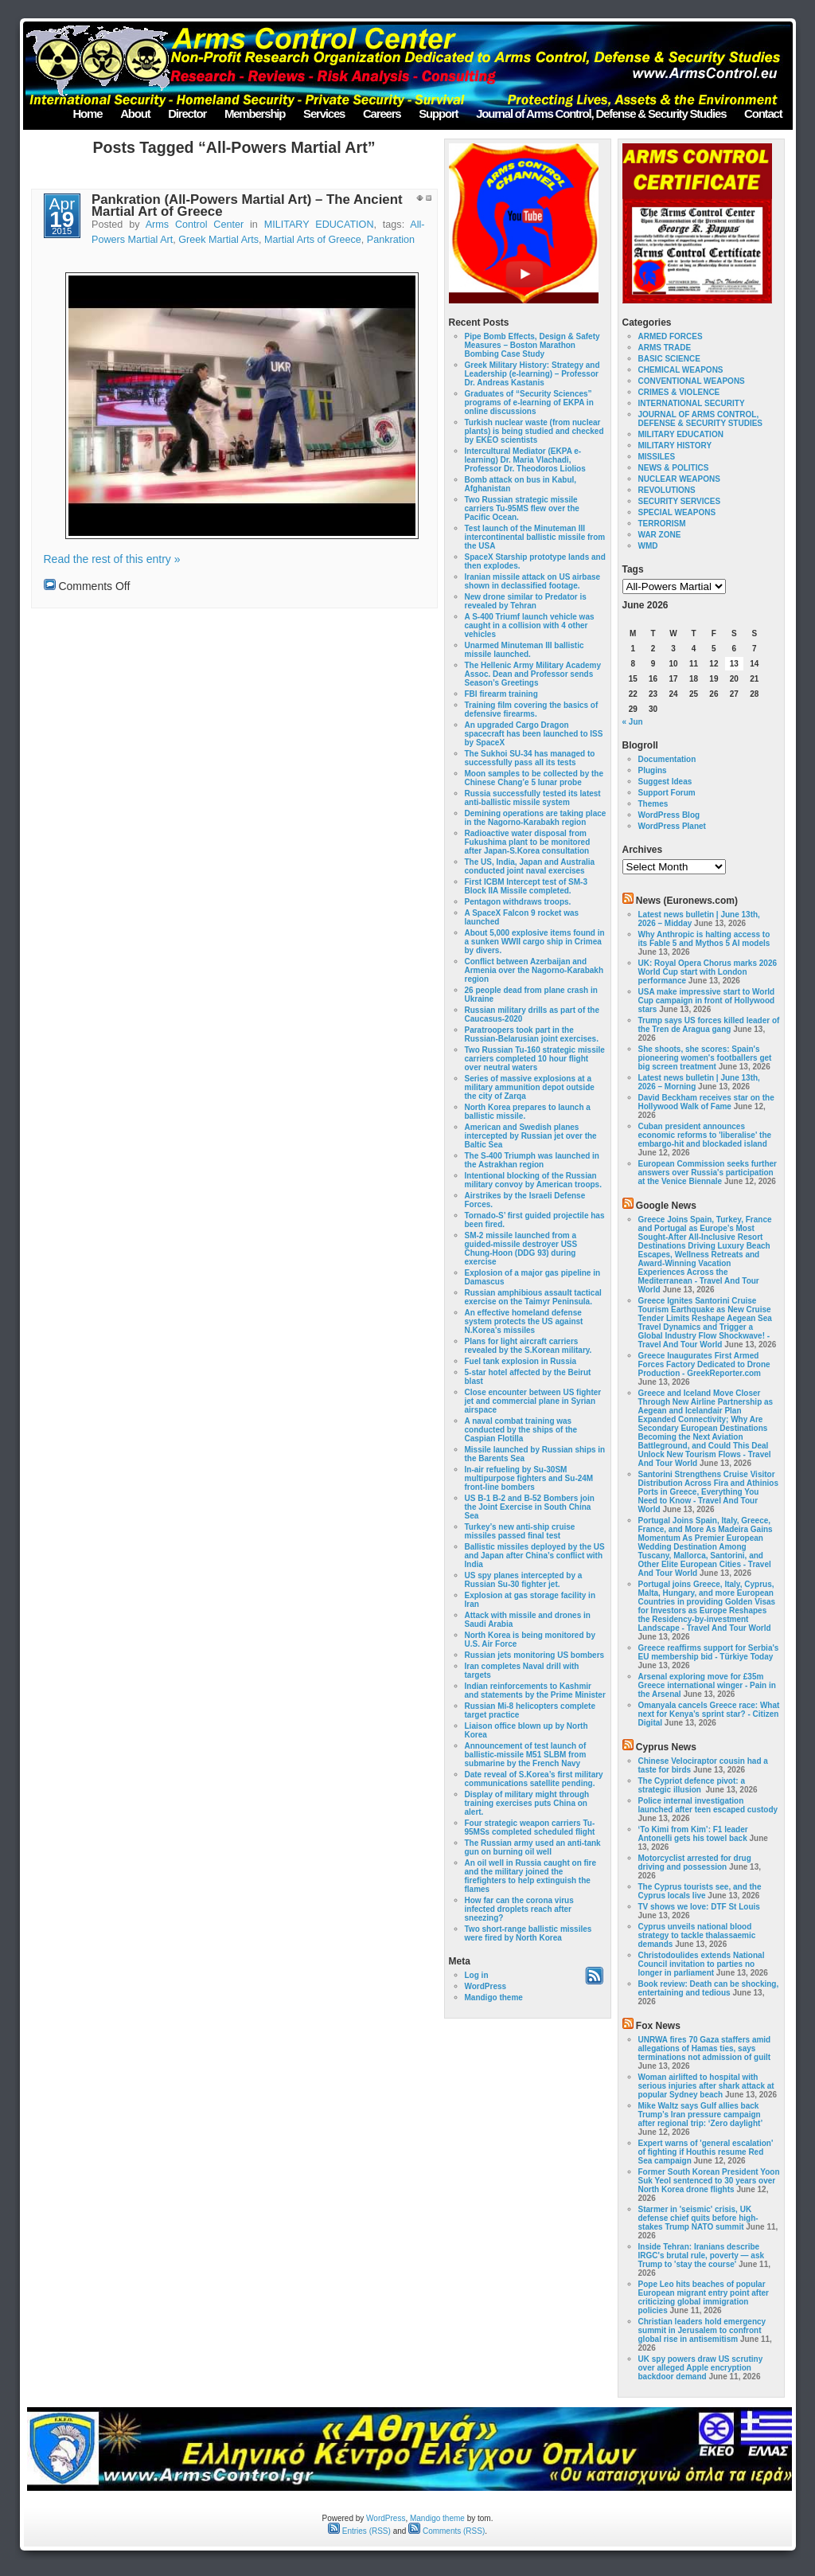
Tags (633, 569)
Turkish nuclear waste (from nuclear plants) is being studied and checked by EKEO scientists (534, 431)
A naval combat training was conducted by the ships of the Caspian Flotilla (521, 1430)
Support (438, 113)
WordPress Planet (672, 826)
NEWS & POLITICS (673, 467)
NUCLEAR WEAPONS (679, 479)
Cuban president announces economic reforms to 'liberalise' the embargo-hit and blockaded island (705, 1135)
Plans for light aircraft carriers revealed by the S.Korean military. (528, 1345)
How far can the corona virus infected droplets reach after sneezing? (519, 1909)
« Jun (632, 721)
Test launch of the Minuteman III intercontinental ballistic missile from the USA (535, 537)
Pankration (391, 239)
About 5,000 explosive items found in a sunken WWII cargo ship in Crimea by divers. (535, 941)
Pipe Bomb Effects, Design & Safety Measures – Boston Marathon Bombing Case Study (532, 345)
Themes (653, 803)
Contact (763, 113)
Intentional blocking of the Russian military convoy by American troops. (533, 1180)
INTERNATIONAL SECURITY (691, 403)
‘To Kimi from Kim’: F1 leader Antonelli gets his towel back (693, 1834)
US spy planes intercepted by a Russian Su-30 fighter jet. (524, 1580)
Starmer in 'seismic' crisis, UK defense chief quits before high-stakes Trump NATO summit (698, 2218)
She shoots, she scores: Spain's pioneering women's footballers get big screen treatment (705, 1058)
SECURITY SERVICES (679, 501)
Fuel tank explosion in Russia (521, 1361)
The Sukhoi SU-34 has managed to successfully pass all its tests (530, 758)
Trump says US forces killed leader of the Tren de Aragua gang (709, 1025)
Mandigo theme (494, 1997)
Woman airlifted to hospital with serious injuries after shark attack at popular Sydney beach (706, 2086)
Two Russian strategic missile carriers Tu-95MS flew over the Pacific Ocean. (522, 508)
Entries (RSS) (359, 2531)
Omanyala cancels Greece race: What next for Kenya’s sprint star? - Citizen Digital (709, 1714)
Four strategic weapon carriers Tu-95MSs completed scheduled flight (530, 1827)
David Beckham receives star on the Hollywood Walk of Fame (706, 1102)
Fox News (658, 2025)
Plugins (652, 770)
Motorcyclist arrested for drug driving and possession (694, 1862)
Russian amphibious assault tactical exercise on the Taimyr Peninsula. (533, 1297)
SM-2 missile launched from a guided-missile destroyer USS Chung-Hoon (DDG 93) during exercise (521, 1248)
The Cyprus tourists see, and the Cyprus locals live (700, 1891)
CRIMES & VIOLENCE (679, 392)
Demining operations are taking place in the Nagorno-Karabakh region (535, 818)
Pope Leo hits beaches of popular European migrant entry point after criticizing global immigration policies (703, 2297)
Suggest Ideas (665, 781)
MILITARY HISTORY (675, 445)
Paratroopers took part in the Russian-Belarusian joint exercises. (532, 1034)
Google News (666, 1205)
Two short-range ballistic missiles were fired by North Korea (528, 1933)
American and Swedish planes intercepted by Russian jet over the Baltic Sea (531, 1136)
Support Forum (667, 792)
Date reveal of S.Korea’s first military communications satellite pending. (534, 1779)
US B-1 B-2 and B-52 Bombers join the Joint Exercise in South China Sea (530, 1507)
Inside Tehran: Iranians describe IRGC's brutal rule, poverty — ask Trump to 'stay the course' (701, 2255)
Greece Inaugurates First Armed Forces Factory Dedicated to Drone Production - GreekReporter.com (704, 1364)
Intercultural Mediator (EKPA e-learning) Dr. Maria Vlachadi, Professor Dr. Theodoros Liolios (525, 460)
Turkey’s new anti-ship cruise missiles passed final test (520, 1531)
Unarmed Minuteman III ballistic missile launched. (524, 650)
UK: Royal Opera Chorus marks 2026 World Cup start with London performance (708, 972)
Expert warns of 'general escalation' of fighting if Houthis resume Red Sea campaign (706, 2152)
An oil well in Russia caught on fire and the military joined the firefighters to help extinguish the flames (531, 1876)
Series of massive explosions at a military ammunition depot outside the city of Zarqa (530, 1087)
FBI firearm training (501, 694)
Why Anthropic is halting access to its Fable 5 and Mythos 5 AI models (704, 939)
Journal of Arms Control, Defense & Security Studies (601, 113)
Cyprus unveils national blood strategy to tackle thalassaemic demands (697, 1935)
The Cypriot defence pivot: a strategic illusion (691, 1785)
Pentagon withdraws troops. (518, 901)
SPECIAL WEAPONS (677, 512)
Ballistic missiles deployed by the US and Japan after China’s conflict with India (535, 1555)
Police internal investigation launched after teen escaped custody (708, 1805)
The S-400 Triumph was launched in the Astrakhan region (532, 1160)
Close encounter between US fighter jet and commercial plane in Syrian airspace (533, 1401)
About (135, 113)
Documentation (667, 759)
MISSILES (657, 456)
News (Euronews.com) (687, 900)
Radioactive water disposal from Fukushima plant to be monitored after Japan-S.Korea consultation (528, 842)
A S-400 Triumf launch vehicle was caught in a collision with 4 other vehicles (530, 625)
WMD (648, 545)
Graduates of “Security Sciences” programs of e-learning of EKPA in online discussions (529, 402)
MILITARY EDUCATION (319, 224)
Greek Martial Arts (218, 239)
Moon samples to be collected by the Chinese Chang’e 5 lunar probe (534, 778)
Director (187, 113)
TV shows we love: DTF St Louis (699, 1906)
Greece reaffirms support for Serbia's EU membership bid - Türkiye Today (708, 1652)
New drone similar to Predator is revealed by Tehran (526, 601)
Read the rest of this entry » (112, 559)
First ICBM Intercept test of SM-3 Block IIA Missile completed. (526, 886)
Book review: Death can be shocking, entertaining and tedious (708, 1988)
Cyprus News (666, 1747)
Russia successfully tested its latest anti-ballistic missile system (533, 798)
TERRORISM (662, 523)
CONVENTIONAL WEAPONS (691, 381)
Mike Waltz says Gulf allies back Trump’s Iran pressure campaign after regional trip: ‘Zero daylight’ (700, 2114)
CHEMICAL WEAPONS (680, 369)
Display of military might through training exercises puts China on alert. (527, 1803)
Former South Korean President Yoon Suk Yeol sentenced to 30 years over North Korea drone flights (709, 2181)
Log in (477, 1975)
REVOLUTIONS (667, 490)
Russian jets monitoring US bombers (535, 1655)
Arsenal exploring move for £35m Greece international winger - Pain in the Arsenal (707, 1685)
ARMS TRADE (665, 347)
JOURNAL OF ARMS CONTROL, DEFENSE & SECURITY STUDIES (700, 419)
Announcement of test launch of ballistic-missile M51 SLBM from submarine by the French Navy (526, 1754)
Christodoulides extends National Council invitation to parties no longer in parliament (701, 1964)
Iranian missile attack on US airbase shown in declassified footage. (533, 581)
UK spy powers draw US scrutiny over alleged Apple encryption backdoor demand (700, 2368)
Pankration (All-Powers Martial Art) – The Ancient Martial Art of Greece (247, 205)
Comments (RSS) (446, 2531)
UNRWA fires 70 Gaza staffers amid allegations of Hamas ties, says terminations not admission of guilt (704, 2048)
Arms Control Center (195, 224)
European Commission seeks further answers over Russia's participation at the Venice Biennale (708, 1172)
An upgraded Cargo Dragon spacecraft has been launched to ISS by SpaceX (534, 734)
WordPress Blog (669, 815)
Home (87, 113)
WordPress (486, 1986)
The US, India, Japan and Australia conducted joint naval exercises (530, 866)
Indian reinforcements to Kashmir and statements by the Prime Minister (535, 1690)
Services (324, 113)
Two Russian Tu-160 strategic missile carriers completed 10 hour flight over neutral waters (535, 1059)
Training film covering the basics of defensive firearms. (532, 709)
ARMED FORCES (670, 336)
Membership (254, 113)
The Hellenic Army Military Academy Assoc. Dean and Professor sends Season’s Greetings (533, 674)
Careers (381, 113)
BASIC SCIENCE (669, 358)
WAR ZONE (659, 534)
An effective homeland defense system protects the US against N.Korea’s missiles (524, 1321)
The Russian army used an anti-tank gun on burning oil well (533, 1847)
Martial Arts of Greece (312, 239)
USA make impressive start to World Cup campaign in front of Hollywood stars (706, 1000)
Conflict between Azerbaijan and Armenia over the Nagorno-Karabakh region (534, 970)
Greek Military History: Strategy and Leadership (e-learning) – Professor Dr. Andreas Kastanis (532, 374)
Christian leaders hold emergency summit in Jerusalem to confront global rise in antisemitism (702, 2330)
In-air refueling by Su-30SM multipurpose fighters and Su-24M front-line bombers (529, 1478)
